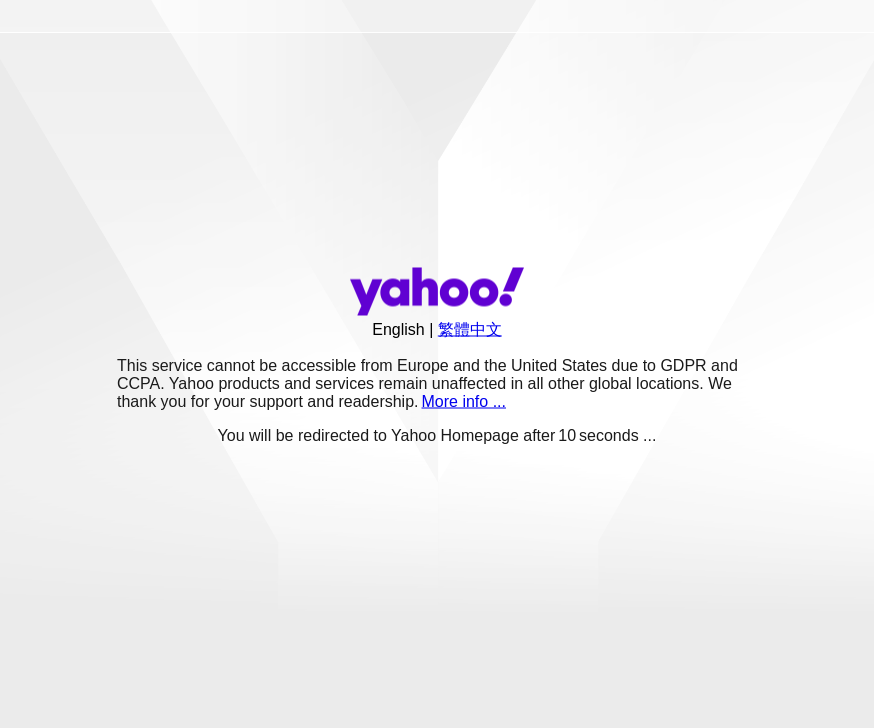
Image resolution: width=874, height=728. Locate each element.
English (398, 329)
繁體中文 (470, 329)
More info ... (464, 401)
